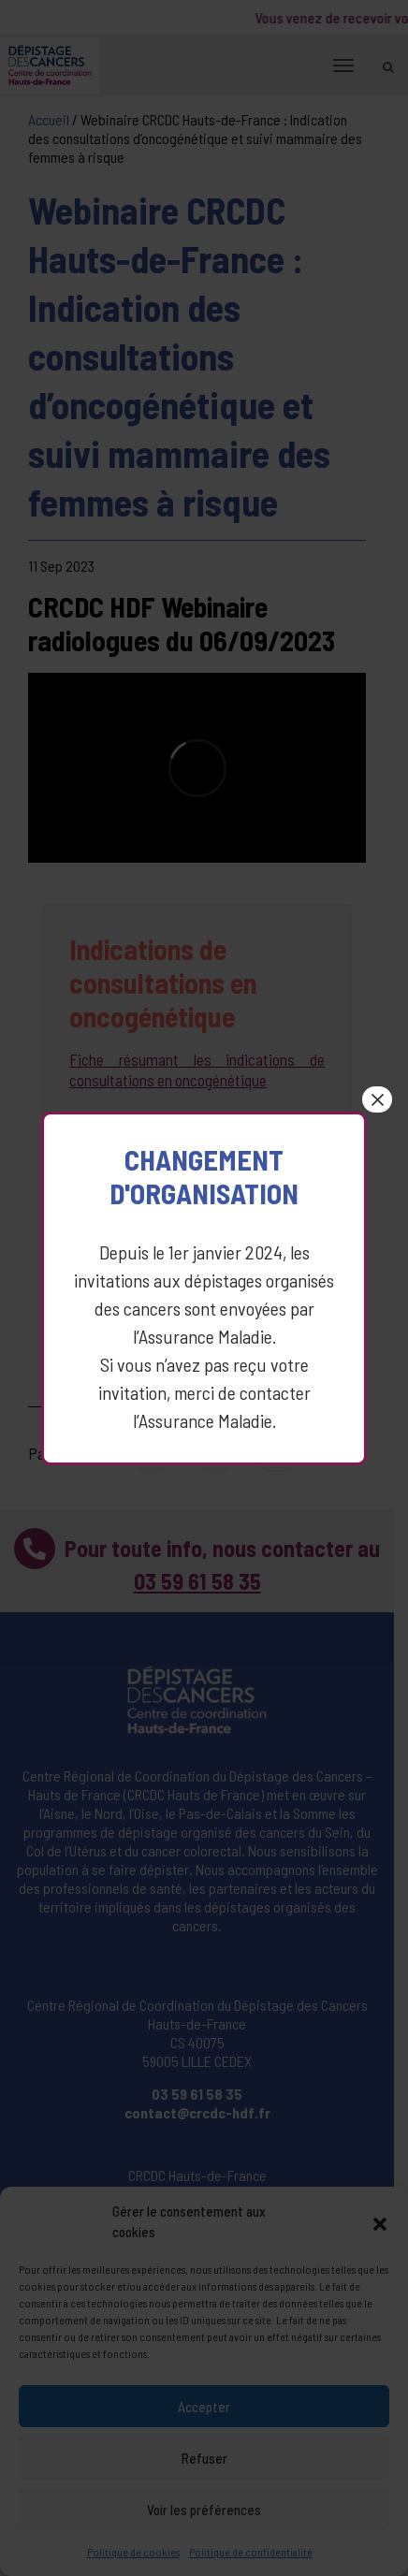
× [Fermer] (380, 1083)
